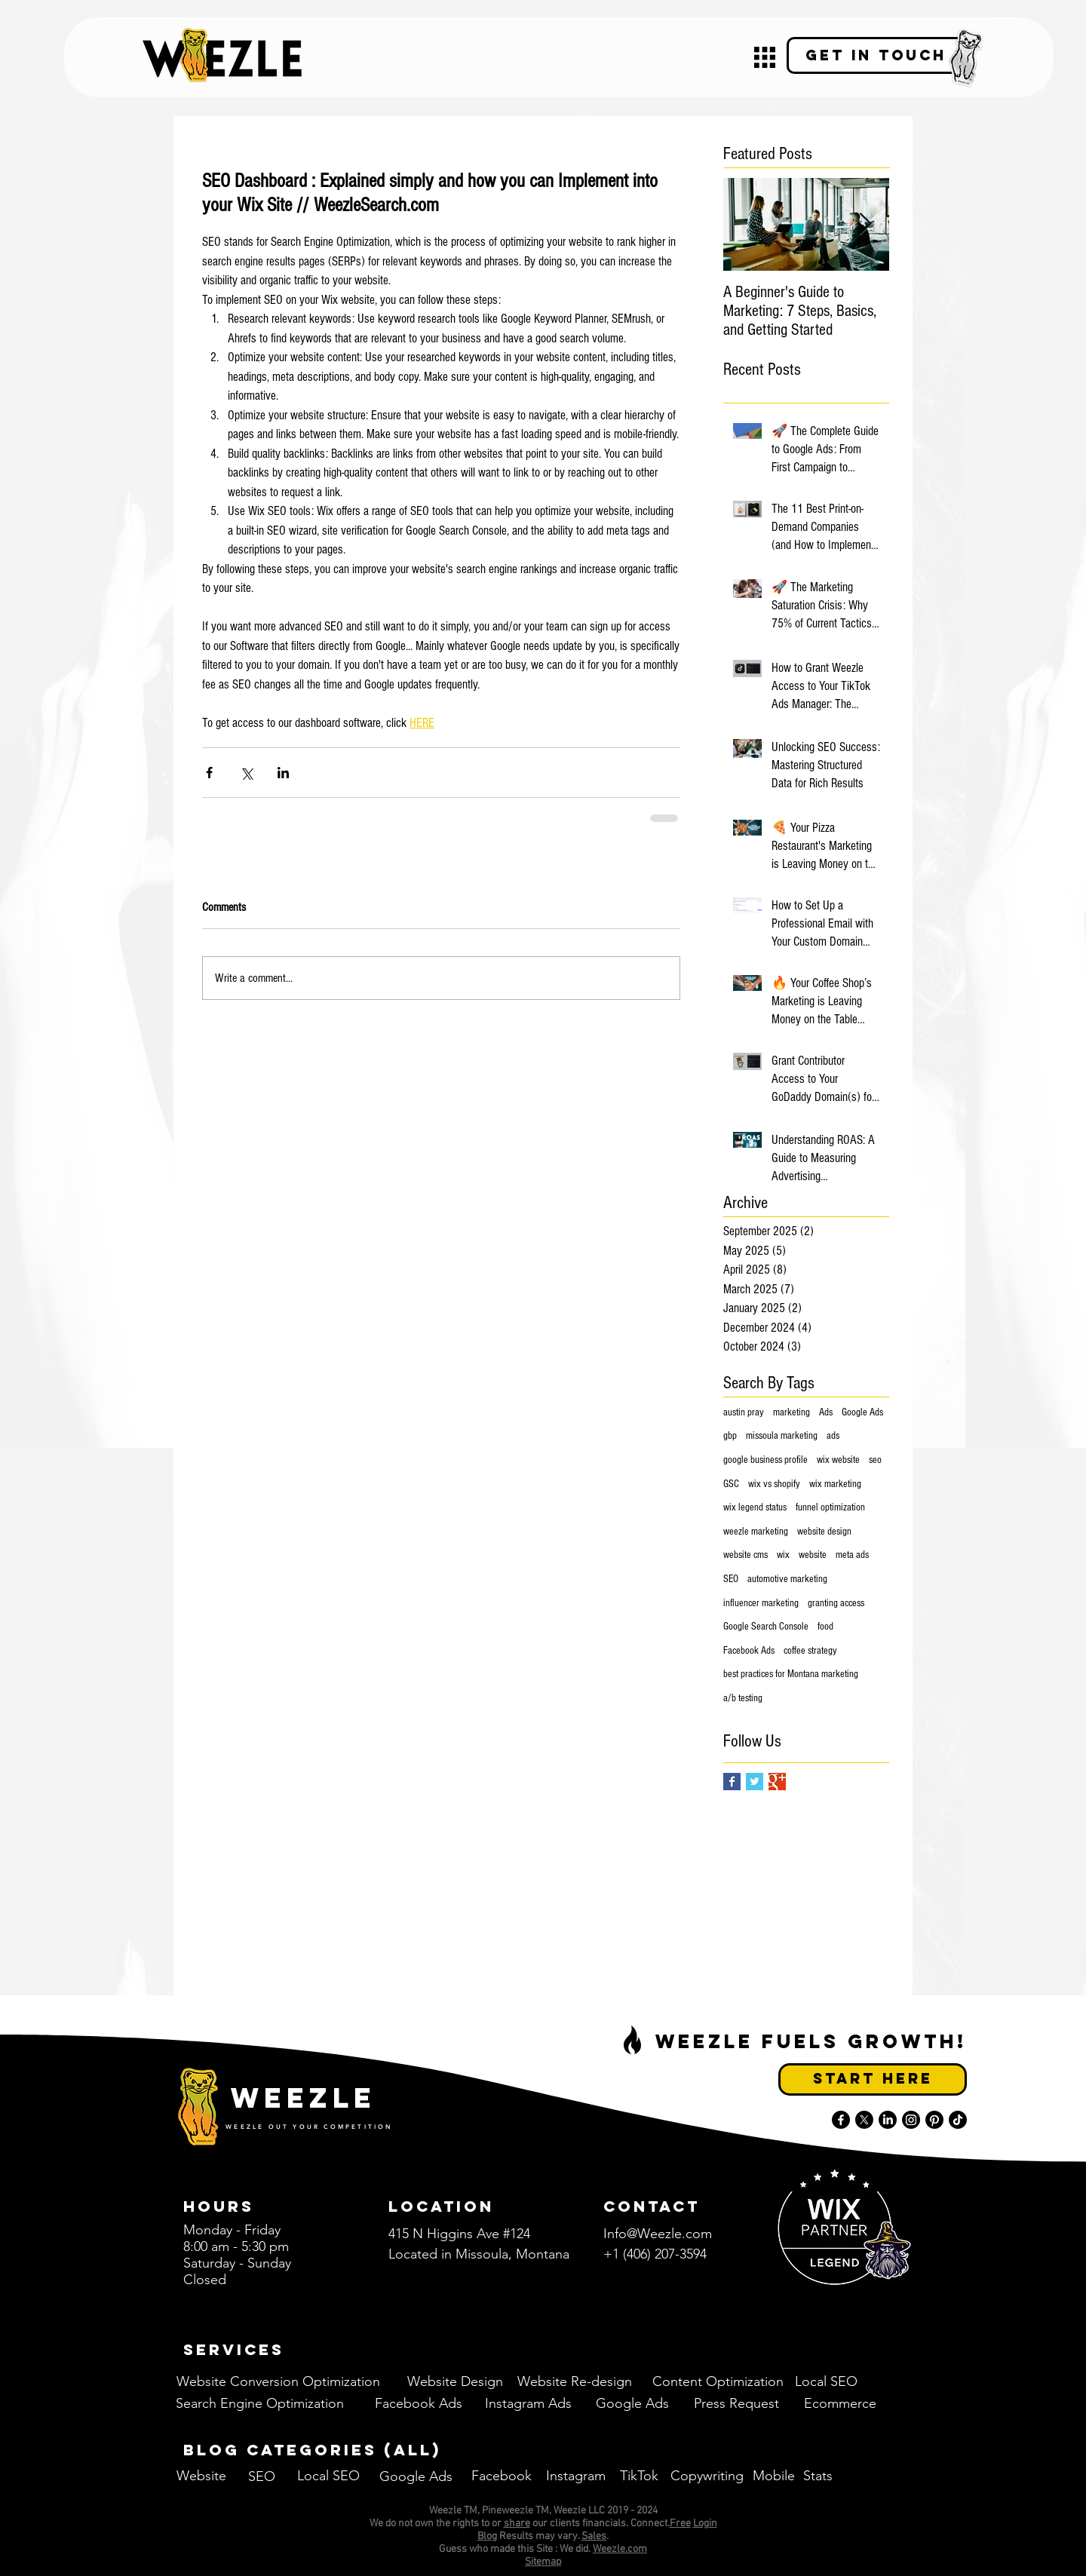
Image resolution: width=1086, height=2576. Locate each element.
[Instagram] (911, 2120)
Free (680, 2523)
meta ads (852, 1555)
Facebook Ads (749, 1651)
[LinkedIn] (888, 2120)
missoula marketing (782, 1436)
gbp (730, 1436)
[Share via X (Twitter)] (246, 772)
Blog (487, 2536)
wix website (838, 1460)
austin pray (743, 1412)
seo (875, 1460)
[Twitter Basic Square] (754, 1781)
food (825, 1627)
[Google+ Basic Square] (777, 1781)
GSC (731, 1484)
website (813, 1555)
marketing (791, 1412)
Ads (826, 1412)
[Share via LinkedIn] (283, 772)
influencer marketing (761, 1603)
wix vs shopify (774, 1484)
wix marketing (835, 1484)
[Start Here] (872, 2079)
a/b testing (742, 1698)
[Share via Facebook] (209, 772)
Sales (593, 2536)
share (517, 2523)
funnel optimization (830, 1507)
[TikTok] (958, 2120)
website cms (745, 1555)
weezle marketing (755, 1532)
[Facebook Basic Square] (732, 1781)
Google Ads (862, 1412)
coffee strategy (810, 1651)
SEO (730, 1579)
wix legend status (755, 1507)
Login (705, 2523)
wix (783, 1555)
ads (833, 1436)
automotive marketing (787, 1579)
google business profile (765, 1460)
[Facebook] (841, 2120)
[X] (864, 2120)
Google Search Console (765, 1627)
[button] (764, 57)
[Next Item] (865, 224)
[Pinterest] (934, 2120)
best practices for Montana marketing (790, 1674)
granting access (836, 1603)
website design (824, 1532)
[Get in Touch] (876, 55)
